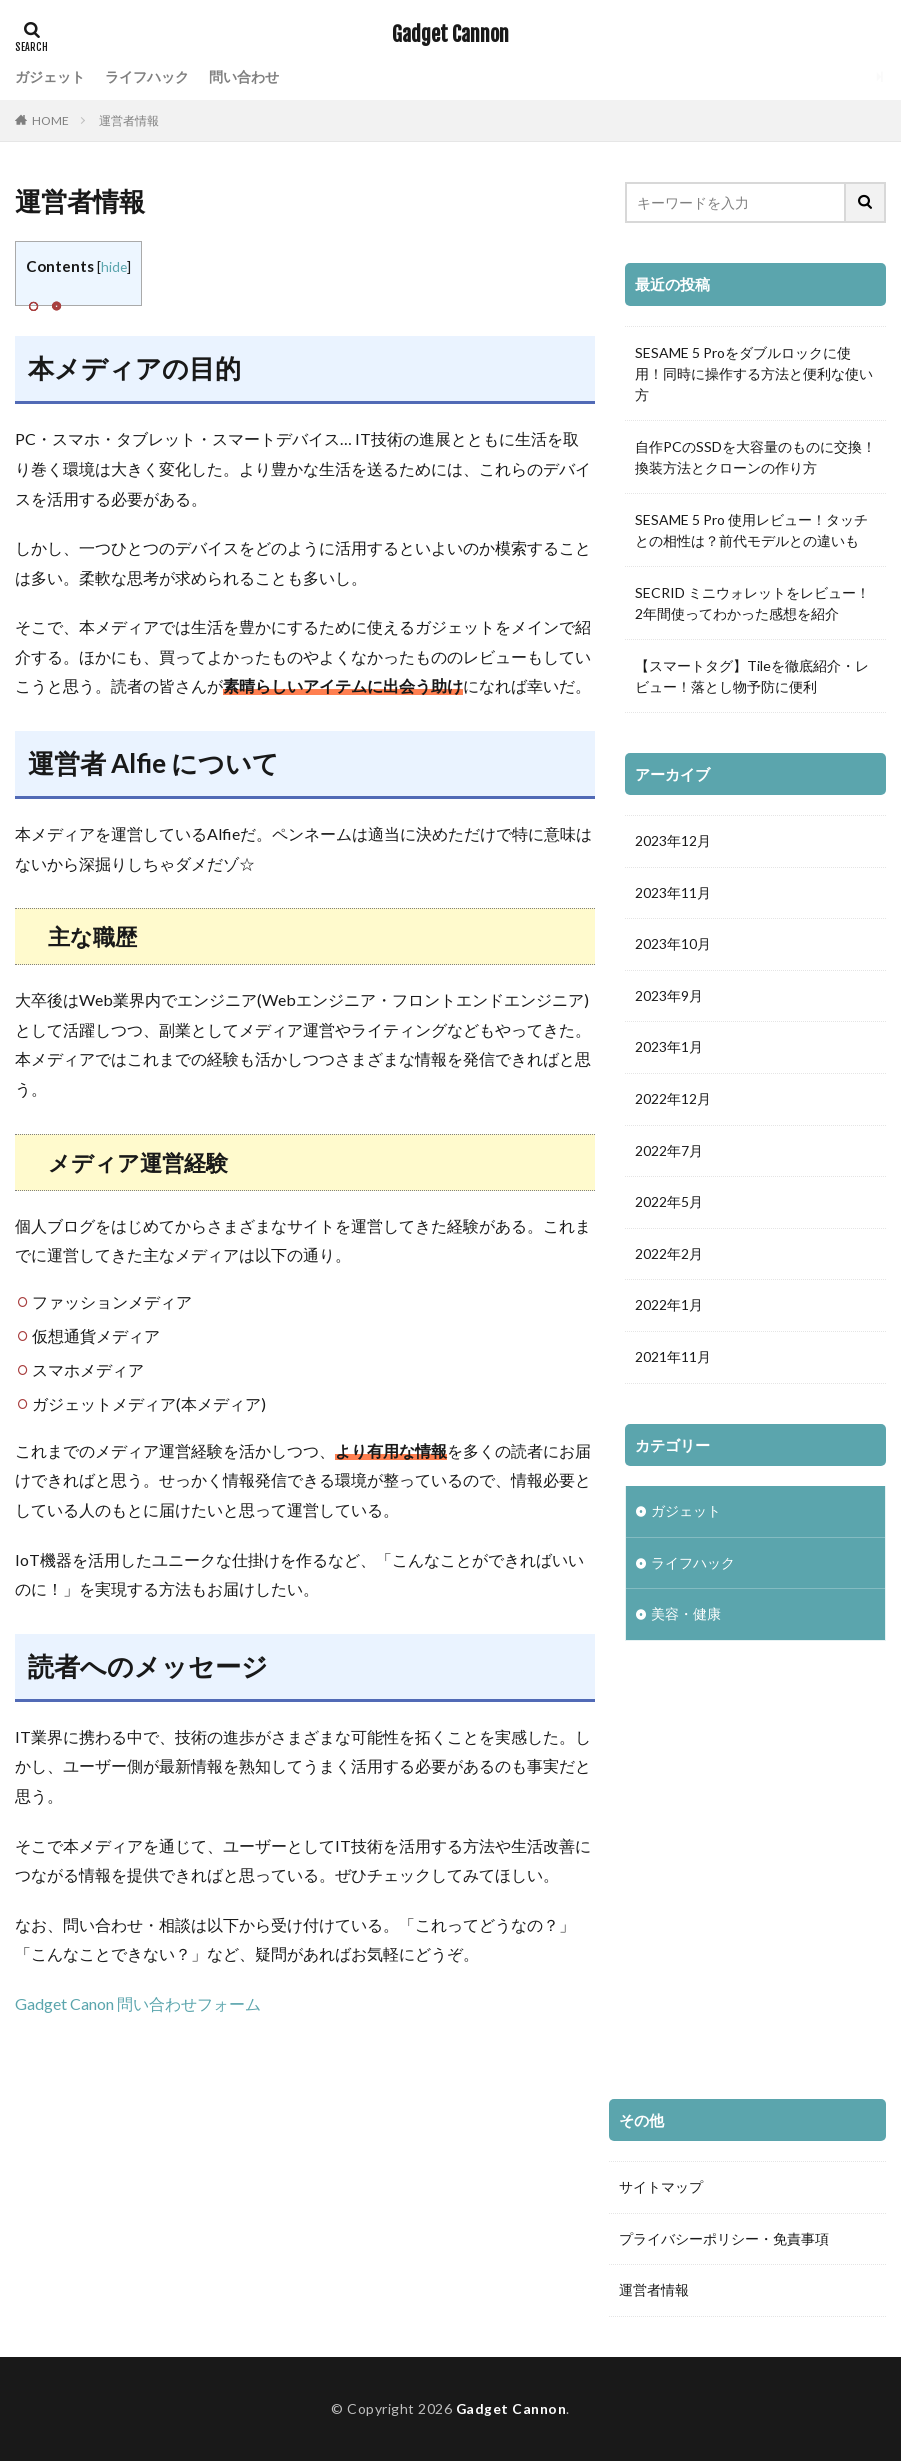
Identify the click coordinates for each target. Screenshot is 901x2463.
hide (114, 266)
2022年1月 (669, 1309)
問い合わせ (244, 76)
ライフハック (147, 76)
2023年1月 (669, 1049)
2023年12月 (673, 841)
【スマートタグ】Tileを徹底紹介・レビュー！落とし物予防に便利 (752, 676)
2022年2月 (669, 1257)
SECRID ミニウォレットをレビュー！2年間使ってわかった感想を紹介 (752, 603)
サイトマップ (661, 2187)
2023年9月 (669, 997)
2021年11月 (673, 1361)
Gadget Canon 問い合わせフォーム (138, 2003)
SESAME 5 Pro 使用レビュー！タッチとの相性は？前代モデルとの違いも (751, 530)
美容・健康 (686, 1620)
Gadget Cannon (450, 35)
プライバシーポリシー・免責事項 (724, 2239)
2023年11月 (673, 893)
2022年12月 (673, 1101)
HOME (50, 120)
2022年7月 (669, 1153)
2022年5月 (669, 1205)
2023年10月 (673, 945)
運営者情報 (129, 120)
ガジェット (50, 76)
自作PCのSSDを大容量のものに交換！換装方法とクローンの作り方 (755, 457)
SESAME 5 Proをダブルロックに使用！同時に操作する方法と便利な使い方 (754, 373)
